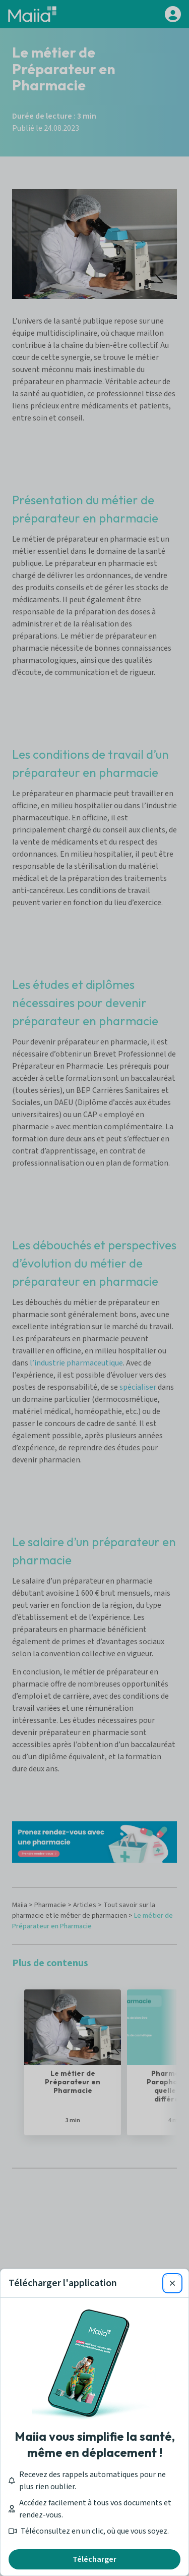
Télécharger (94, 2559)
